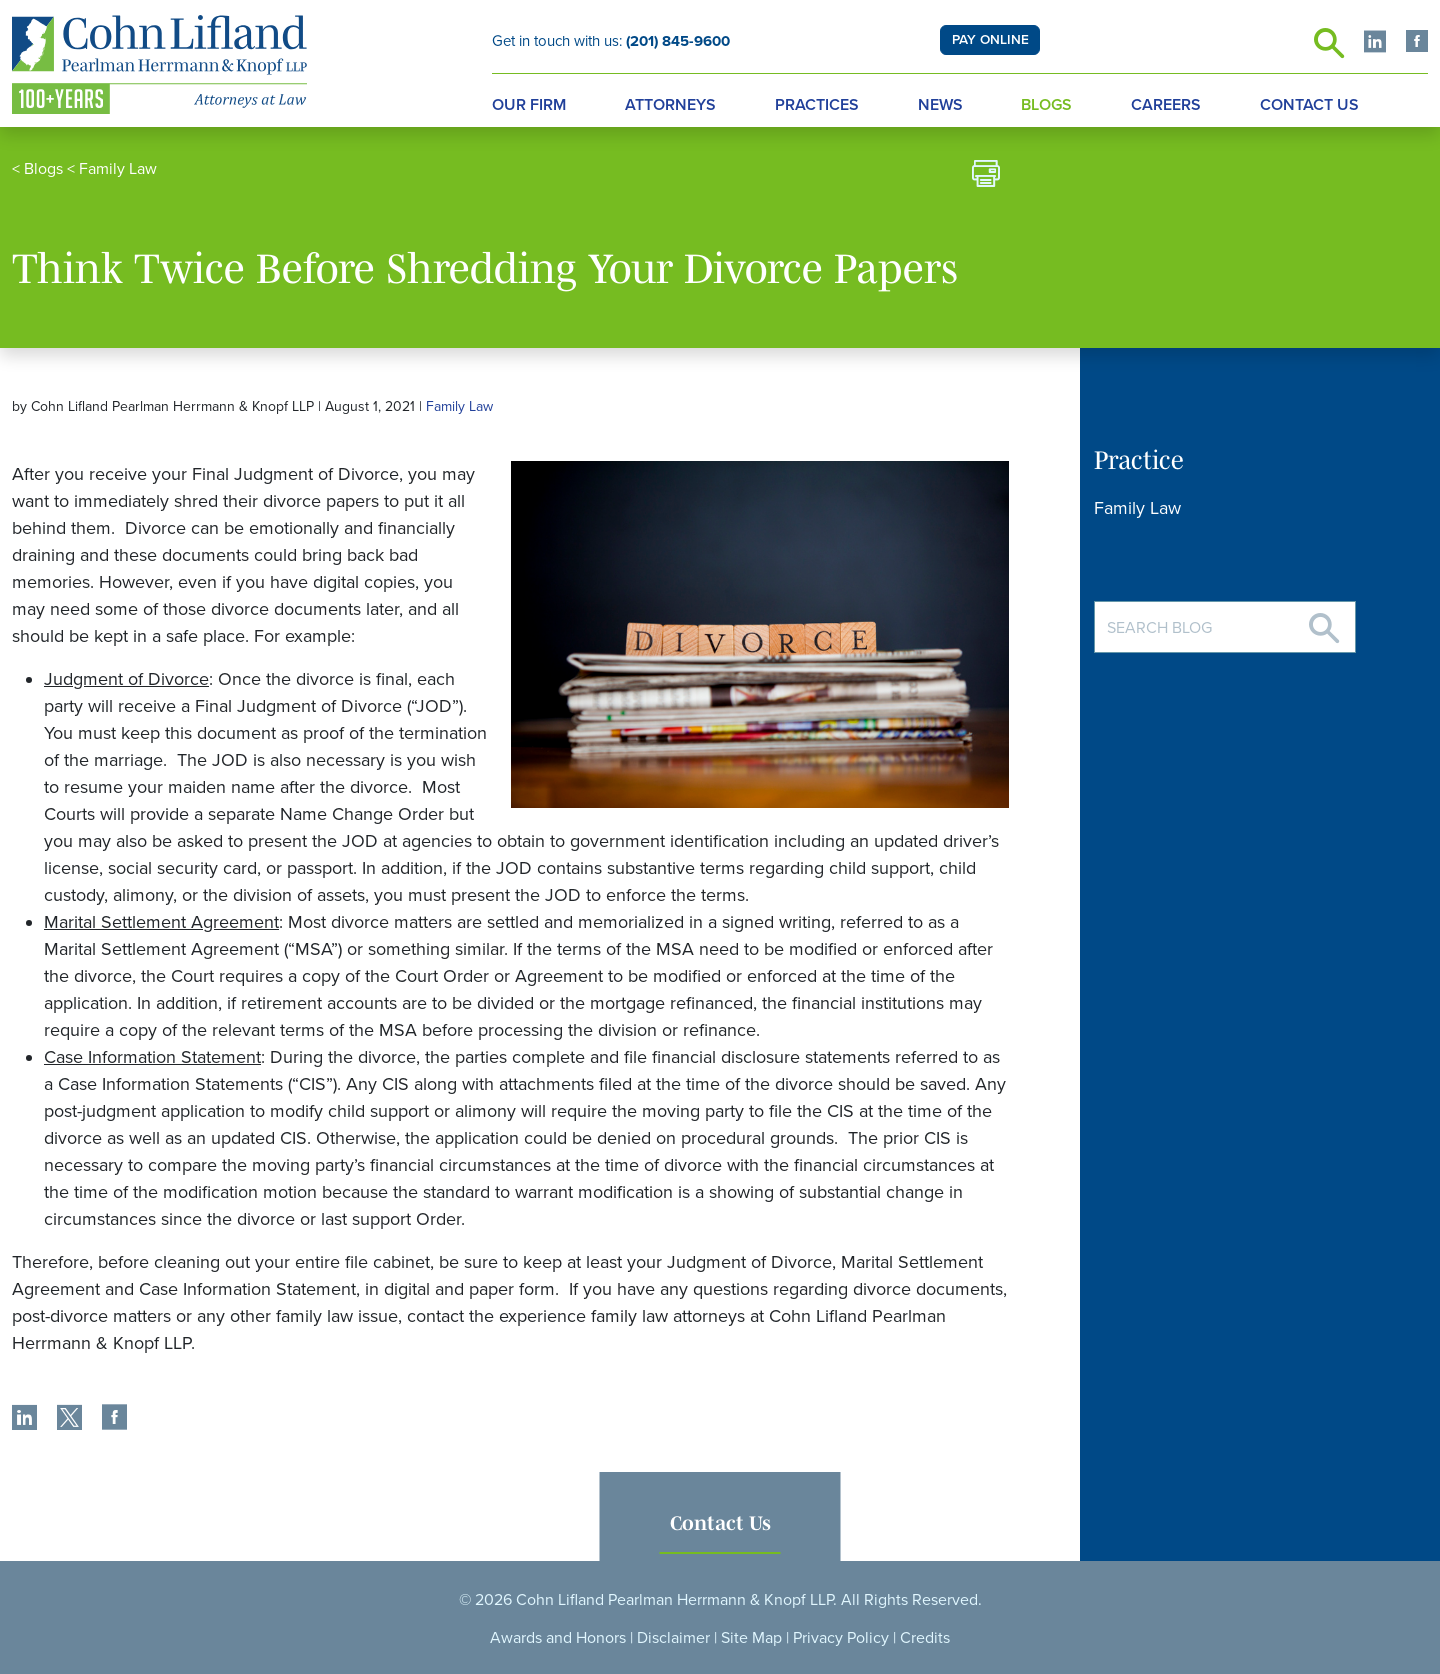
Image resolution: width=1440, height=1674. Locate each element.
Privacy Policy (841, 1638)
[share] (24, 1420)
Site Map (751, 1638)
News (940, 105)
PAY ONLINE (990, 40)
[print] (986, 176)
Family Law (118, 169)
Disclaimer (673, 1638)
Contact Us (1309, 105)
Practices (817, 105)
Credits (925, 1638)
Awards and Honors (558, 1638)
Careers (1166, 105)
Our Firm (529, 105)
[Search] (1324, 620)
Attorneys (670, 105)
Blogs (1046, 105)
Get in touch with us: (611, 41)
